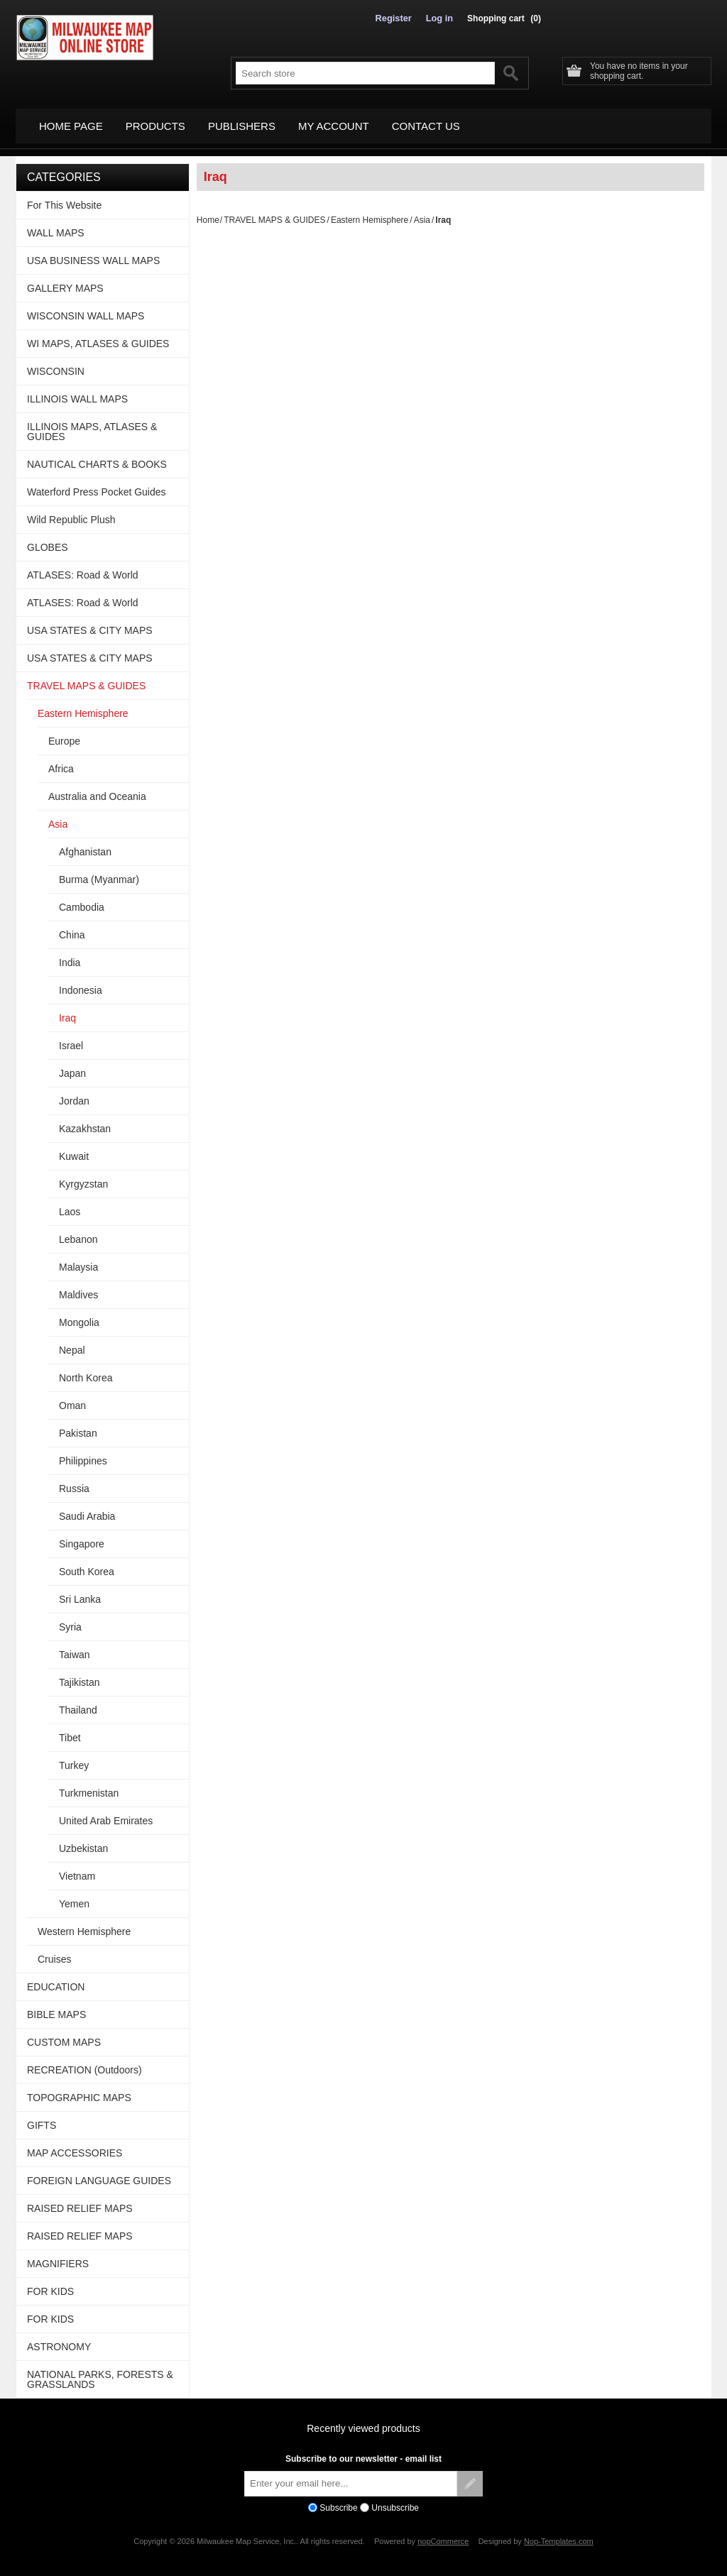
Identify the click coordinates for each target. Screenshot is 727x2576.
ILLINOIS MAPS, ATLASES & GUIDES (92, 423)
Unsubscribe (395, 2499)
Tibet (70, 1729)
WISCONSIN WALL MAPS (85, 307)
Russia (74, 1480)
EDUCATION (55, 1978)
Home (208, 212)
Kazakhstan (85, 1120)
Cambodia (81, 898)
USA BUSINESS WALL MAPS (93, 252)
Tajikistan (79, 1673)
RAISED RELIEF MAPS (80, 2199)
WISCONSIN (55, 362)
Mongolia (79, 1314)
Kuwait (74, 1147)
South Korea (86, 1563)
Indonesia (80, 981)
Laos (69, 1203)
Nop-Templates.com (559, 2533)
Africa (61, 760)
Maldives (78, 1286)
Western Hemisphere (84, 1923)
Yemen (74, 1895)
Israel (71, 1037)
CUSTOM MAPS (64, 2033)
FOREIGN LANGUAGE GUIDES (99, 2172)
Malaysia (78, 1258)
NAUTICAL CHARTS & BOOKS (97, 455)
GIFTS (41, 2116)
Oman (72, 1397)
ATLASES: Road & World (82, 566)
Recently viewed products (363, 2420)
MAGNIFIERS (58, 2255)
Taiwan (74, 1646)
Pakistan (78, 1424)
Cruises (54, 1950)
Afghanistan (85, 843)
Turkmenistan (89, 1784)
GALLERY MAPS (65, 279)
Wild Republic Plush (71, 511)
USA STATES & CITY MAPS (90, 621)
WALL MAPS (55, 224)
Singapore (81, 1535)
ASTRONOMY (59, 2338)
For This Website (64, 196)
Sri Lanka (80, 1590)
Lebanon (78, 1231)
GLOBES (47, 538)
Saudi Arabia (87, 1507)
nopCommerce (443, 2533)
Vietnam (77, 1867)
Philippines (83, 1452)
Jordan (74, 1092)
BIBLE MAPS (56, 2006)
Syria (70, 1618)
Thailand (78, 1701)
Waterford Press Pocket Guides (96, 483)
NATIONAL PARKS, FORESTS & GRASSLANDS (100, 2371)
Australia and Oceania (97, 788)
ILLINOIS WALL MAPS (77, 390)
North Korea (85, 1369)
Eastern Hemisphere (369, 212)
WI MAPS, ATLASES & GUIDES (98, 335)
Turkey (74, 1757)
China (72, 926)
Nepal (72, 1341)
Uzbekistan (83, 1840)
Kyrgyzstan (83, 1175)
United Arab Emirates (106, 1812)
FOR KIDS (50, 2283)
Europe (64, 732)
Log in (440, 18)
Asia (422, 212)
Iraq (67, 1009)
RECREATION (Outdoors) (84, 2061)
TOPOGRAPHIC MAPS (79, 2089)
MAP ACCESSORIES (74, 2144)
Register (396, 18)
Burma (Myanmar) (99, 871)
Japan (72, 1064)
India (69, 954)
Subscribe (338, 2499)
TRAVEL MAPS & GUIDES (274, 212)
